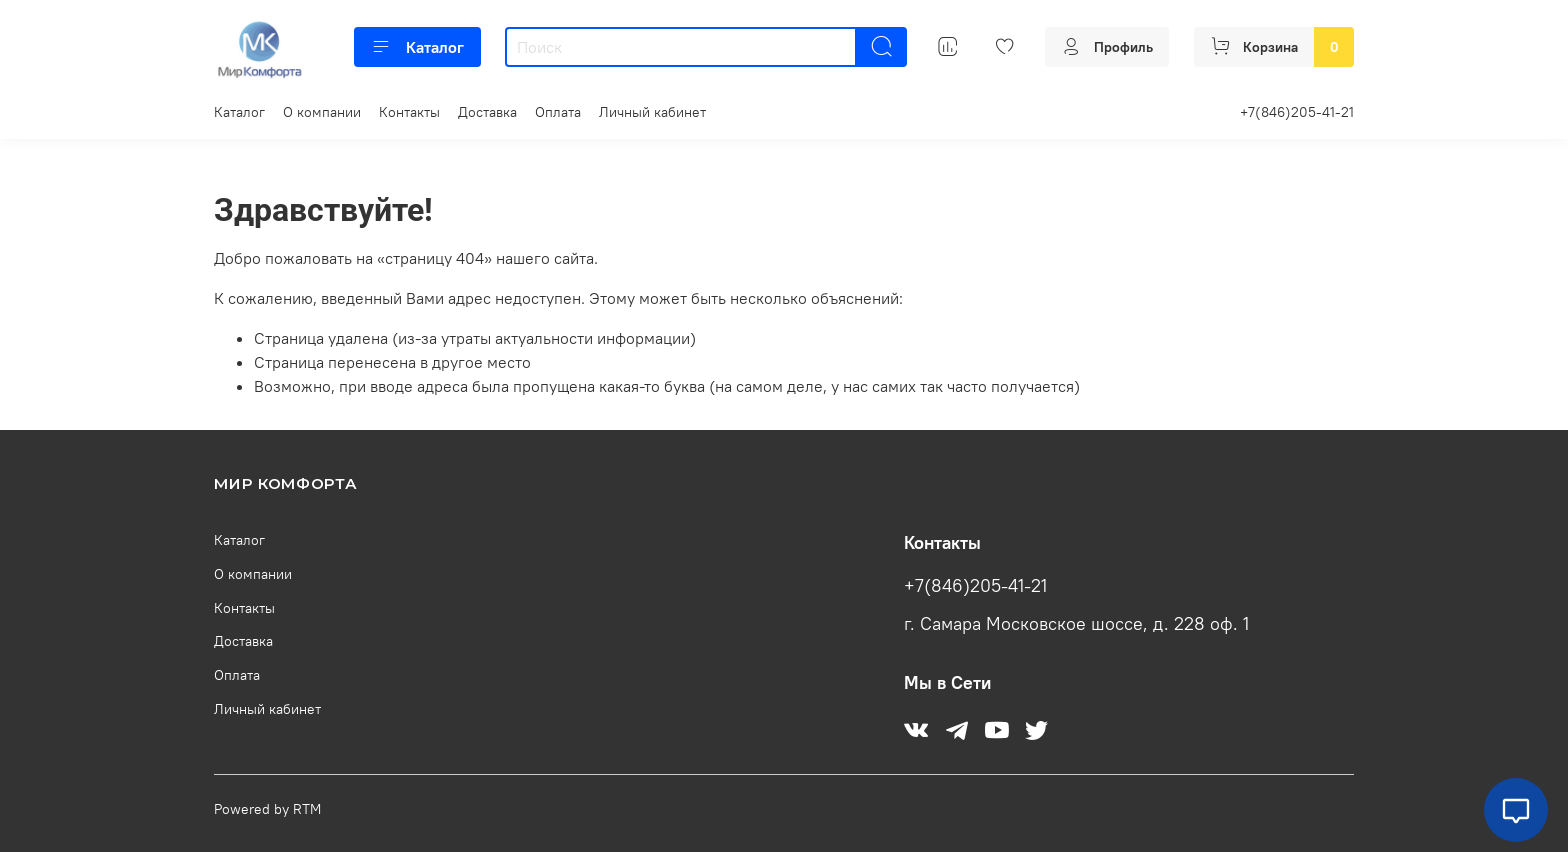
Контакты (409, 112)
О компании (322, 112)
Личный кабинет (652, 112)
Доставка (487, 112)
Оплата (558, 112)
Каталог (417, 47)
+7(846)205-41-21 (1297, 112)
